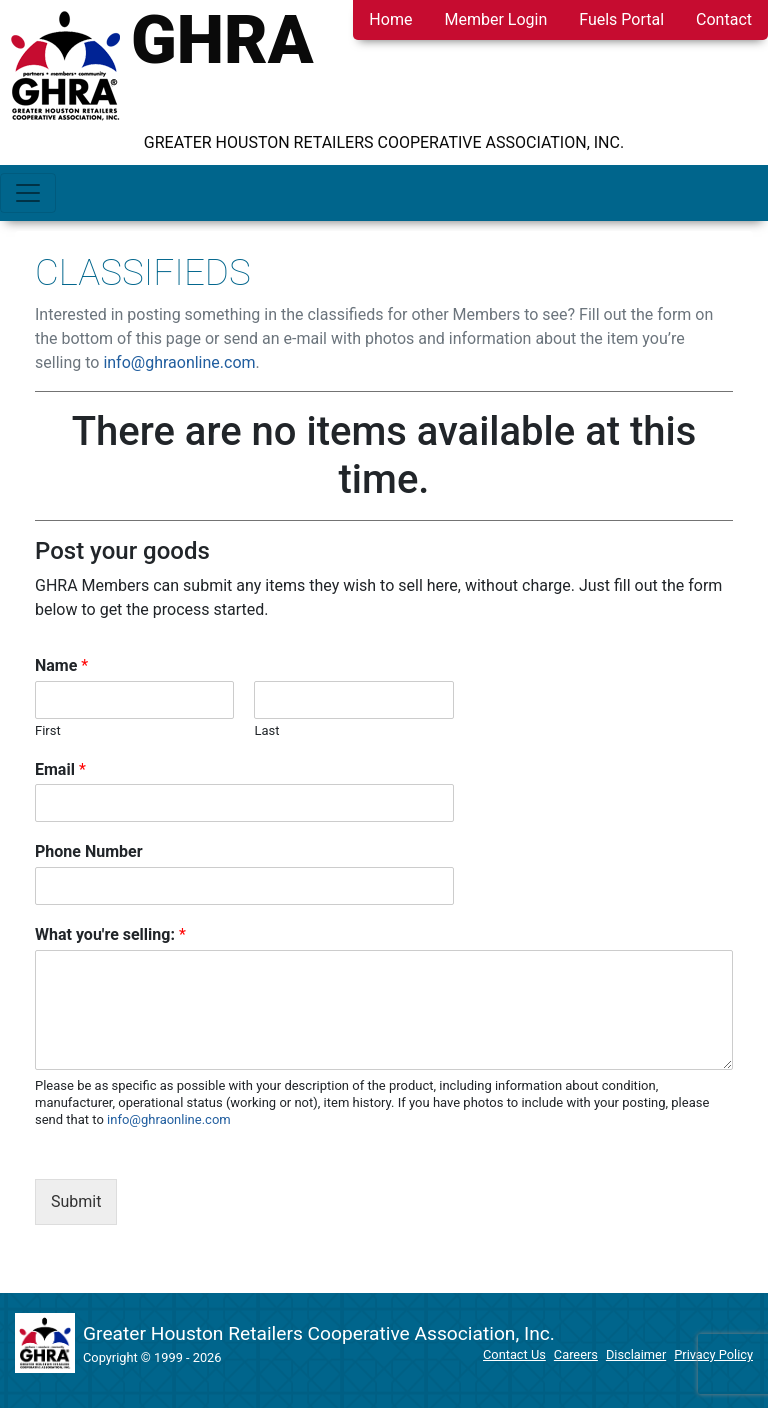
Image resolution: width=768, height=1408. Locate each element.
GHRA (222, 40)
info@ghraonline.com (179, 362)
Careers (576, 1354)
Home (390, 19)
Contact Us (514, 1354)
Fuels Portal (621, 19)
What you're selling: (110, 934)
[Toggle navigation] (28, 193)
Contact (724, 19)
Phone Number (89, 851)
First (48, 730)
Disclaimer (636, 1354)
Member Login (495, 19)
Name (61, 665)
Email (60, 769)
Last (266, 730)
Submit (76, 1201)
